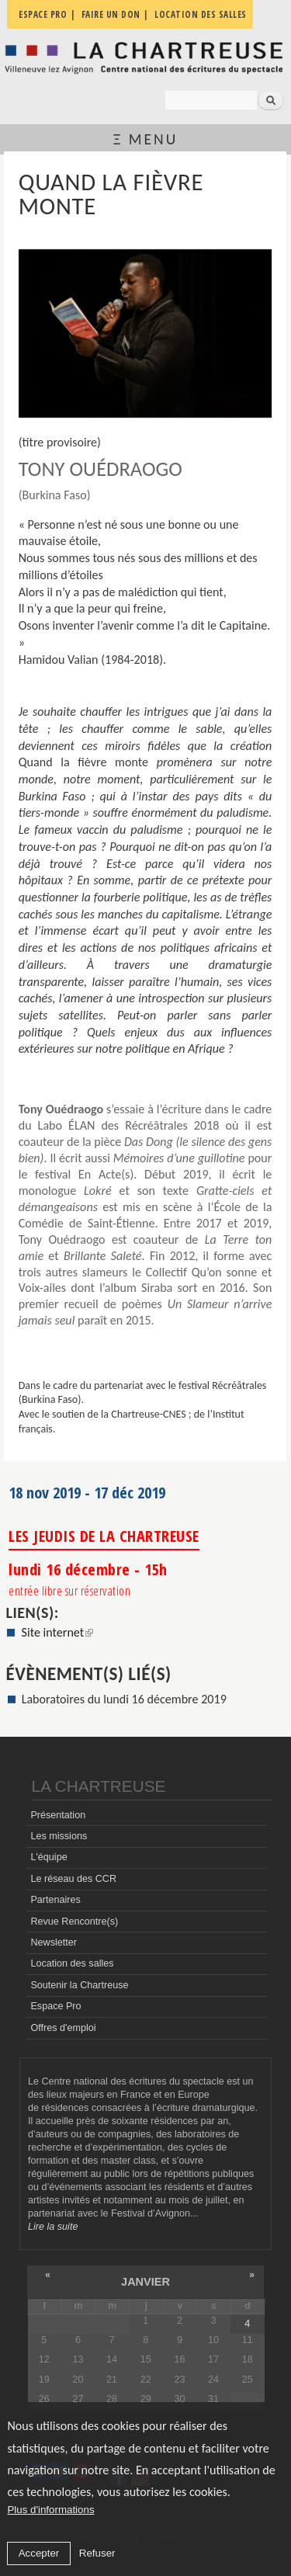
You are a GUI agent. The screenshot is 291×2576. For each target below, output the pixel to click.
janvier (145, 2282)
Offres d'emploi (62, 2027)
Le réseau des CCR (73, 1878)
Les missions (58, 1836)
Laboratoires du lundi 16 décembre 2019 (124, 1699)
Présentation (57, 1815)
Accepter (39, 2553)
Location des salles (71, 1963)
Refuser (97, 2553)
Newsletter (53, 1942)
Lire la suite (53, 2226)
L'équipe (48, 1857)
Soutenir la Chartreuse (79, 1985)
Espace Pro (55, 2006)
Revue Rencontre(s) (74, 1921)
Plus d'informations (50, 2509)
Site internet (58, 1632)
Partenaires (55, 1899)
